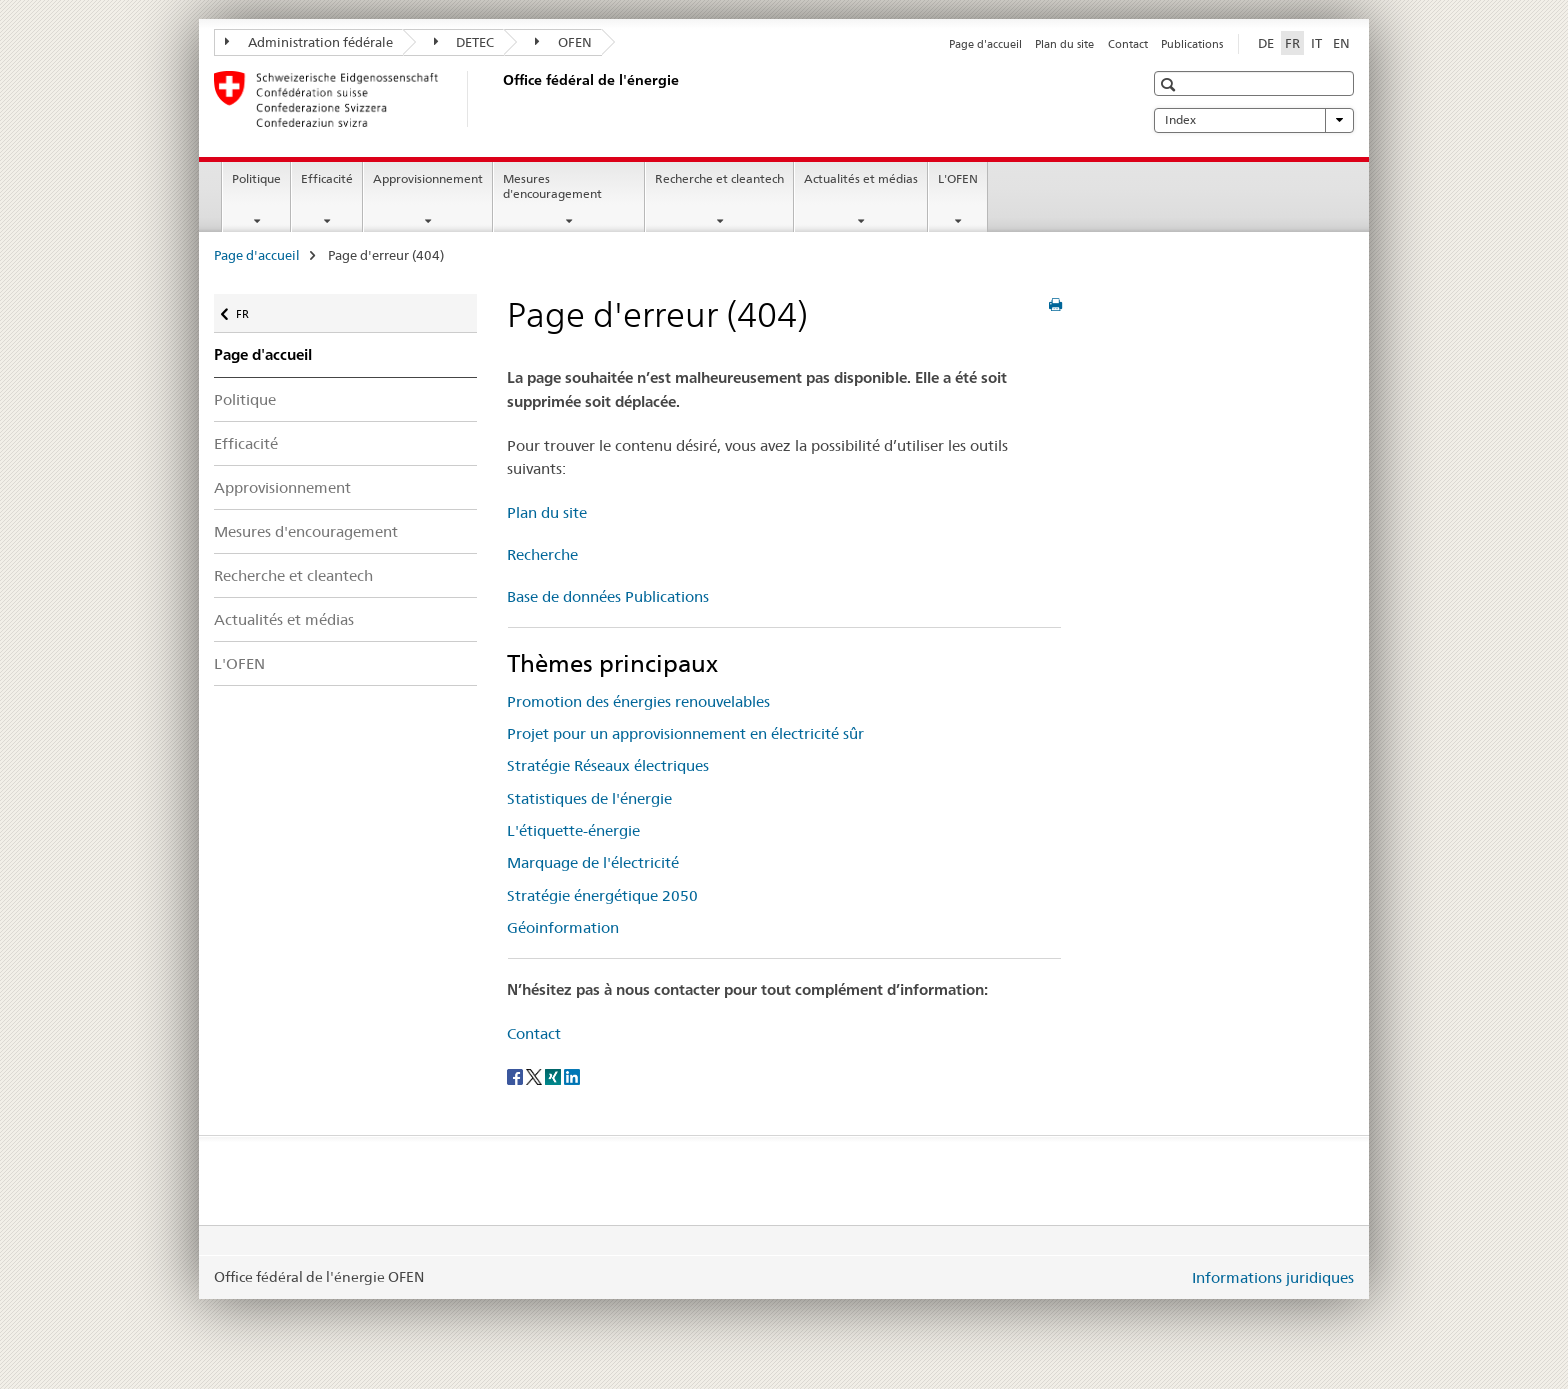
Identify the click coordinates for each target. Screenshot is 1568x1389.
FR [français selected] (1292, 43)
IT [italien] (1316, 43)
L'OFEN (958, 178)
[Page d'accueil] (499, 99)
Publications (1192, 44)
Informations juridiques (1273, 1277)
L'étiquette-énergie (573, 830)
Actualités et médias (861, 178)
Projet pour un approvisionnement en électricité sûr (685, 733)
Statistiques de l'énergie (589, 798)
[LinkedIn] (572, 1075)
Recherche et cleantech (719, 178)
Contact (1128, 44)
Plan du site (1064, 44)
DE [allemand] (1266, 43)
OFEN (563, 42)
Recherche (542, 554)
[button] (1170, 84)
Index (1254, 120)
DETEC (464, 42)
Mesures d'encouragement (552, 186)
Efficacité (327, 178)
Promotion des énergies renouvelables (638, 701)
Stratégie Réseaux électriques (608, 765)
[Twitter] (535, 1075)
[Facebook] (516, 1075)
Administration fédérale (309, 42)
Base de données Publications (608, 596)
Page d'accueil (985, 44)
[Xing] (554, 1075)
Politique (256, 178)
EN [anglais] (1341, 43)
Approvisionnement (428, 178)
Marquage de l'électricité (593, 862)
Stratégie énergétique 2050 (602, 895)
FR (252, 309)
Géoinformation (563, 927)
